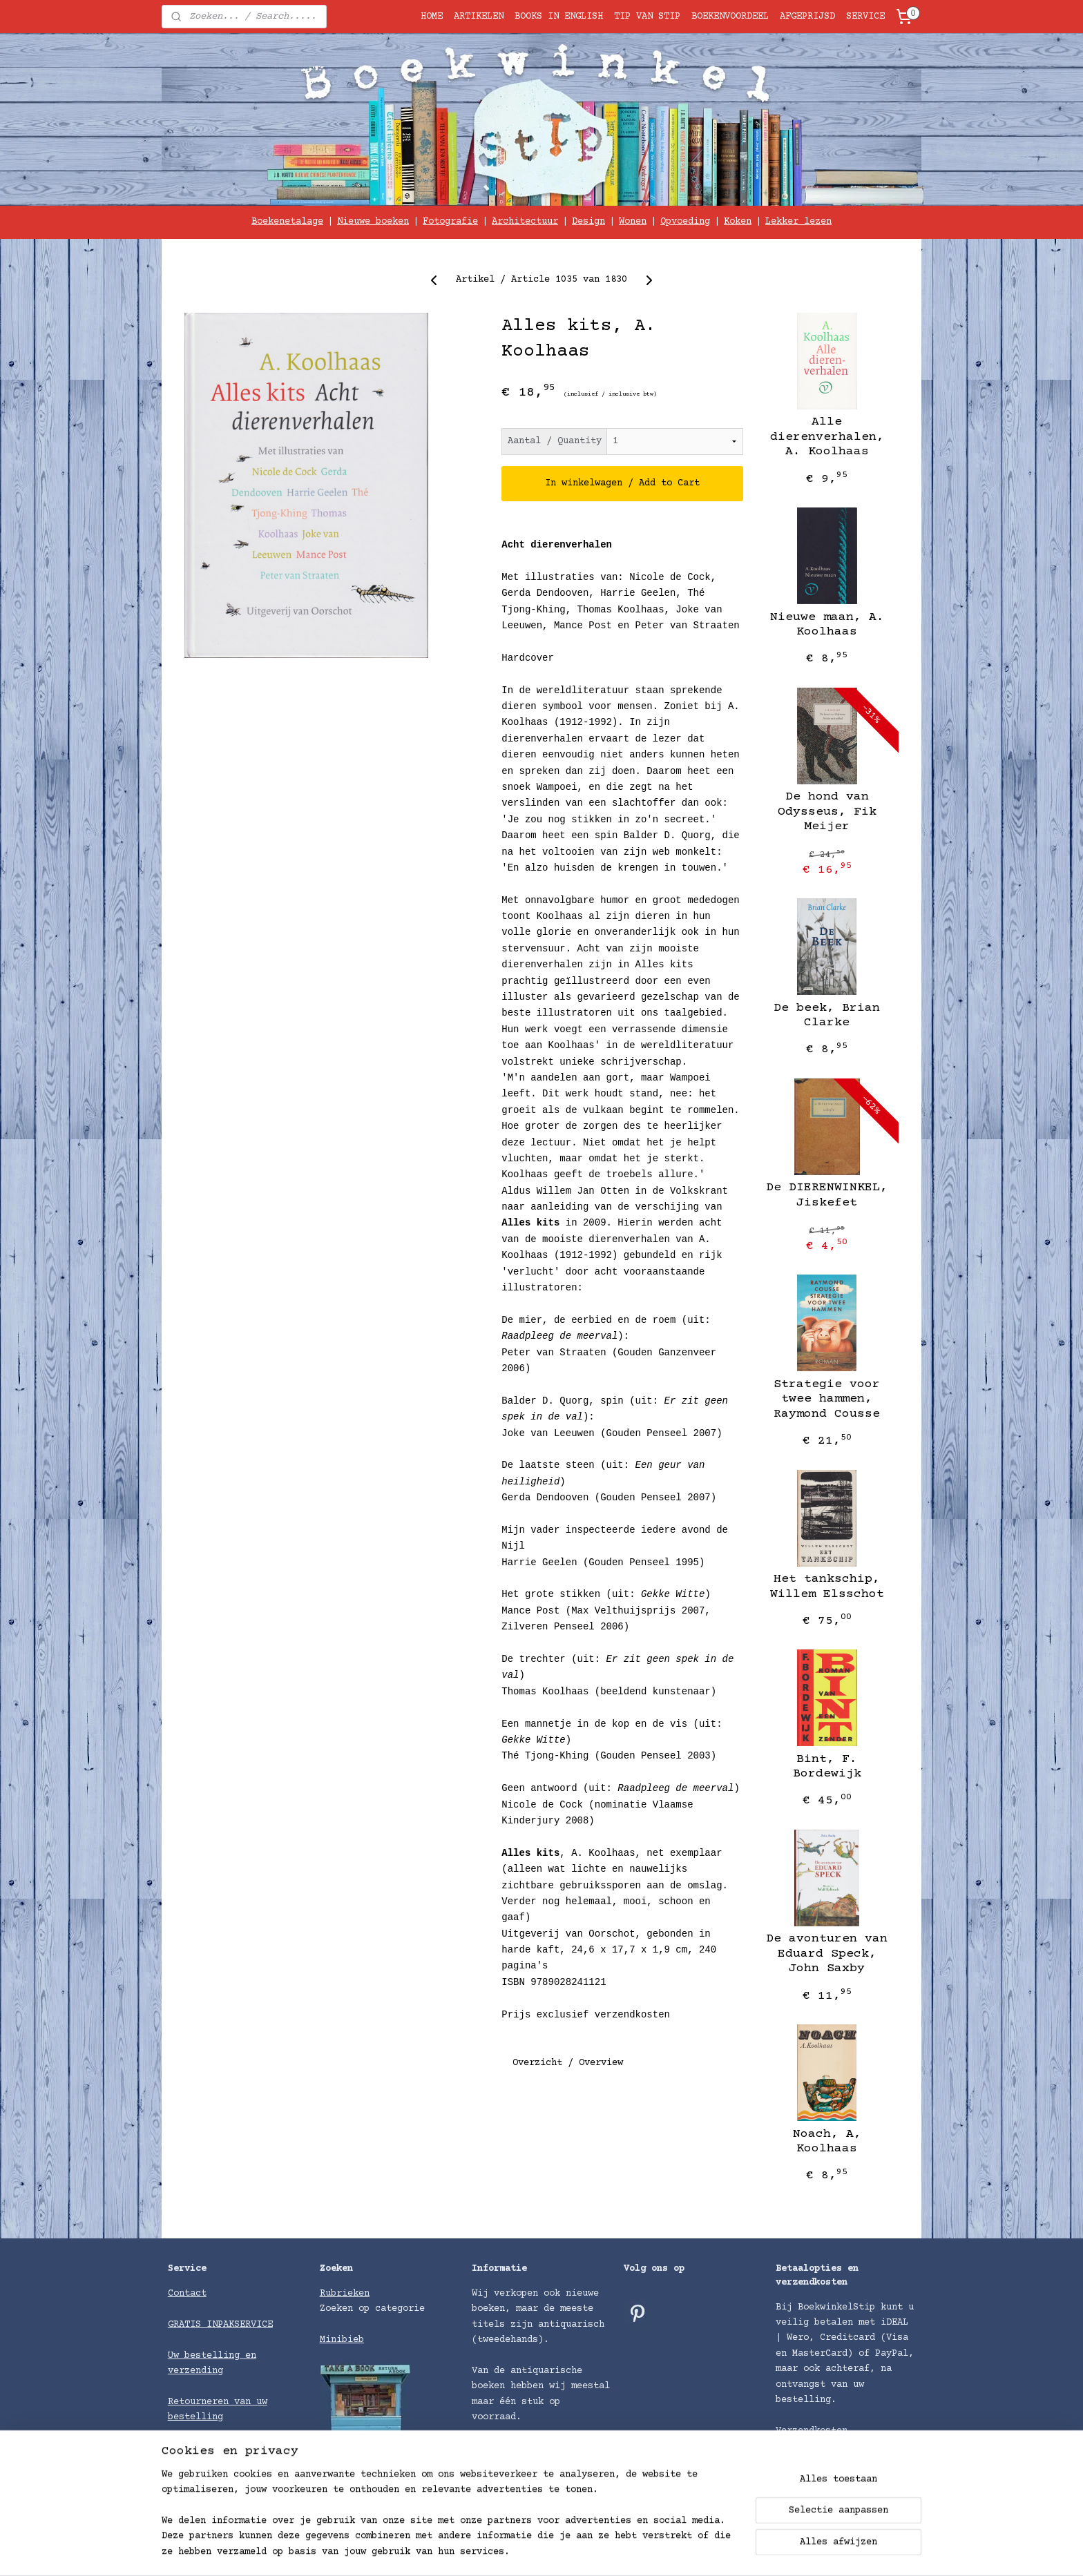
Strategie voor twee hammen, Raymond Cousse (827, 1399)
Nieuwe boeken (373, 221)
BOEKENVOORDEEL (730, 16)
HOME (432, 16)
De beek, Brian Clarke (827, 1015)
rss (640, 2550)
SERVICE (865, 16)
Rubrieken (345, 2293)
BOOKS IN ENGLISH (559, 16)
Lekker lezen (798, 221)
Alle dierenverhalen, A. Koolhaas (827, 436)
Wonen (632, 221)
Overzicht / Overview (567, 2063)
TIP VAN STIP (647, 16)
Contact (187, 2293)
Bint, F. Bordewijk (827, 1766)
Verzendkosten (811, 2431)
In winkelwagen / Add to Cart (622, 483)
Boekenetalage (287, 221)
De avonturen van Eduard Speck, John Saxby (827, 1953)
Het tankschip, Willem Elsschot (827, 1586)
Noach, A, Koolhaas (827, 2141)
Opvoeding (685, 221)
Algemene (193, 2448)
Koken (737, 221)
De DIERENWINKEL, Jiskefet (827, 1195)
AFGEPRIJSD (807, 16)
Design (588, 221)
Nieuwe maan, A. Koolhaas (827, 624)
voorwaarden (248, 2448)
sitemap (602, 2550)
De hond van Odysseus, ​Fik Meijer (827, 811)
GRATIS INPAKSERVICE (220, 2324)
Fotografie (450, 221)
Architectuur (525, 221)
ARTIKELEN (479, 16)
